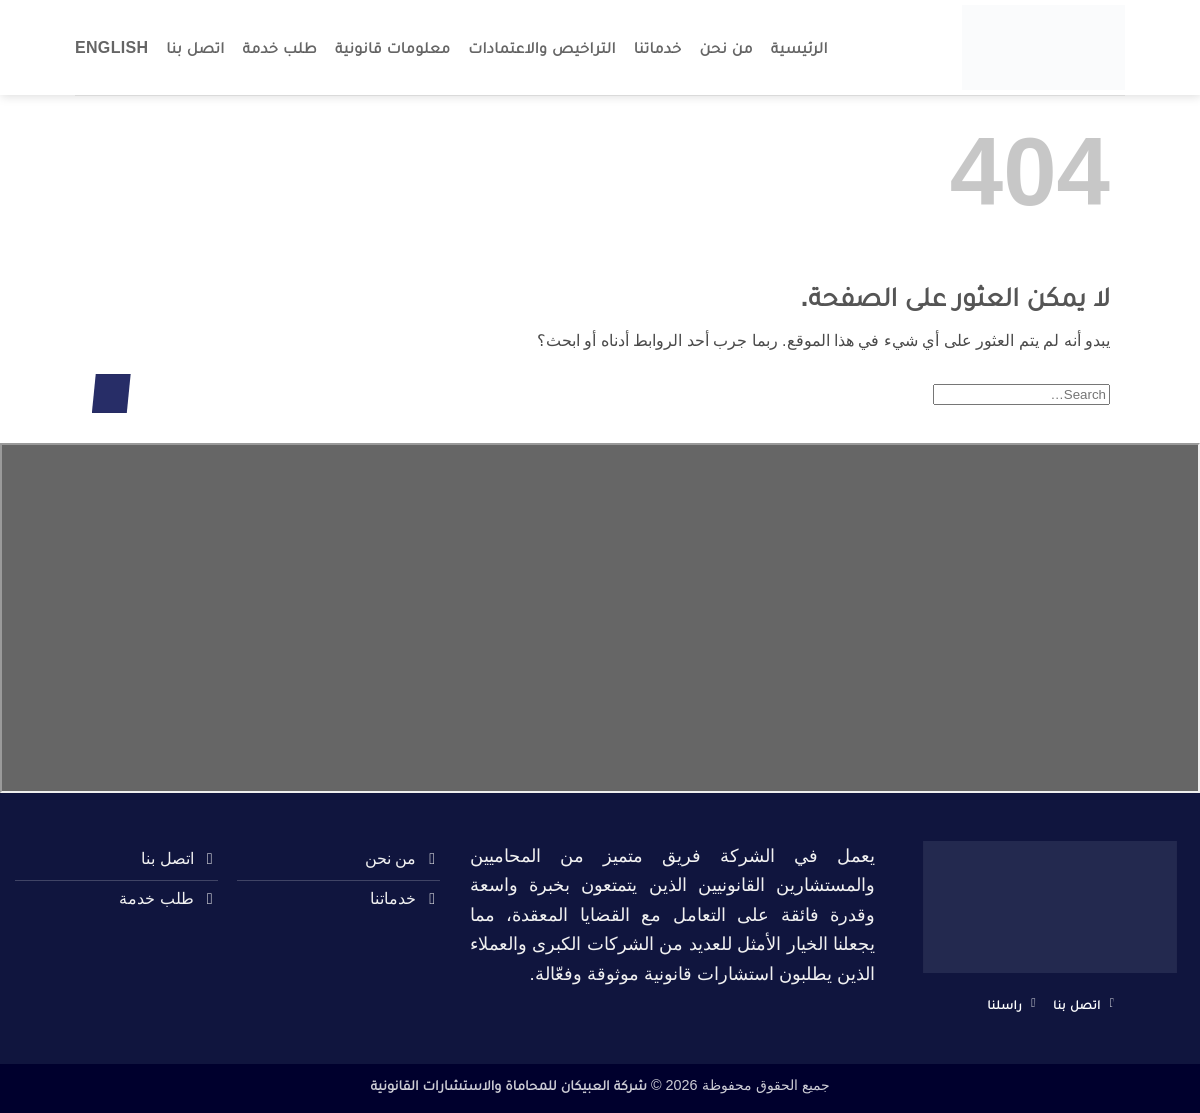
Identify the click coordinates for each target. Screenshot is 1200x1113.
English (111, 47)
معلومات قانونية (392, 47)
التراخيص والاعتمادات (542, 47)
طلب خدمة (280, 47)
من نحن (726, 47)
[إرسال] (111, 393)
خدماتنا (658, 47)
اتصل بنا (195, 47)
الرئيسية (799, 47)
